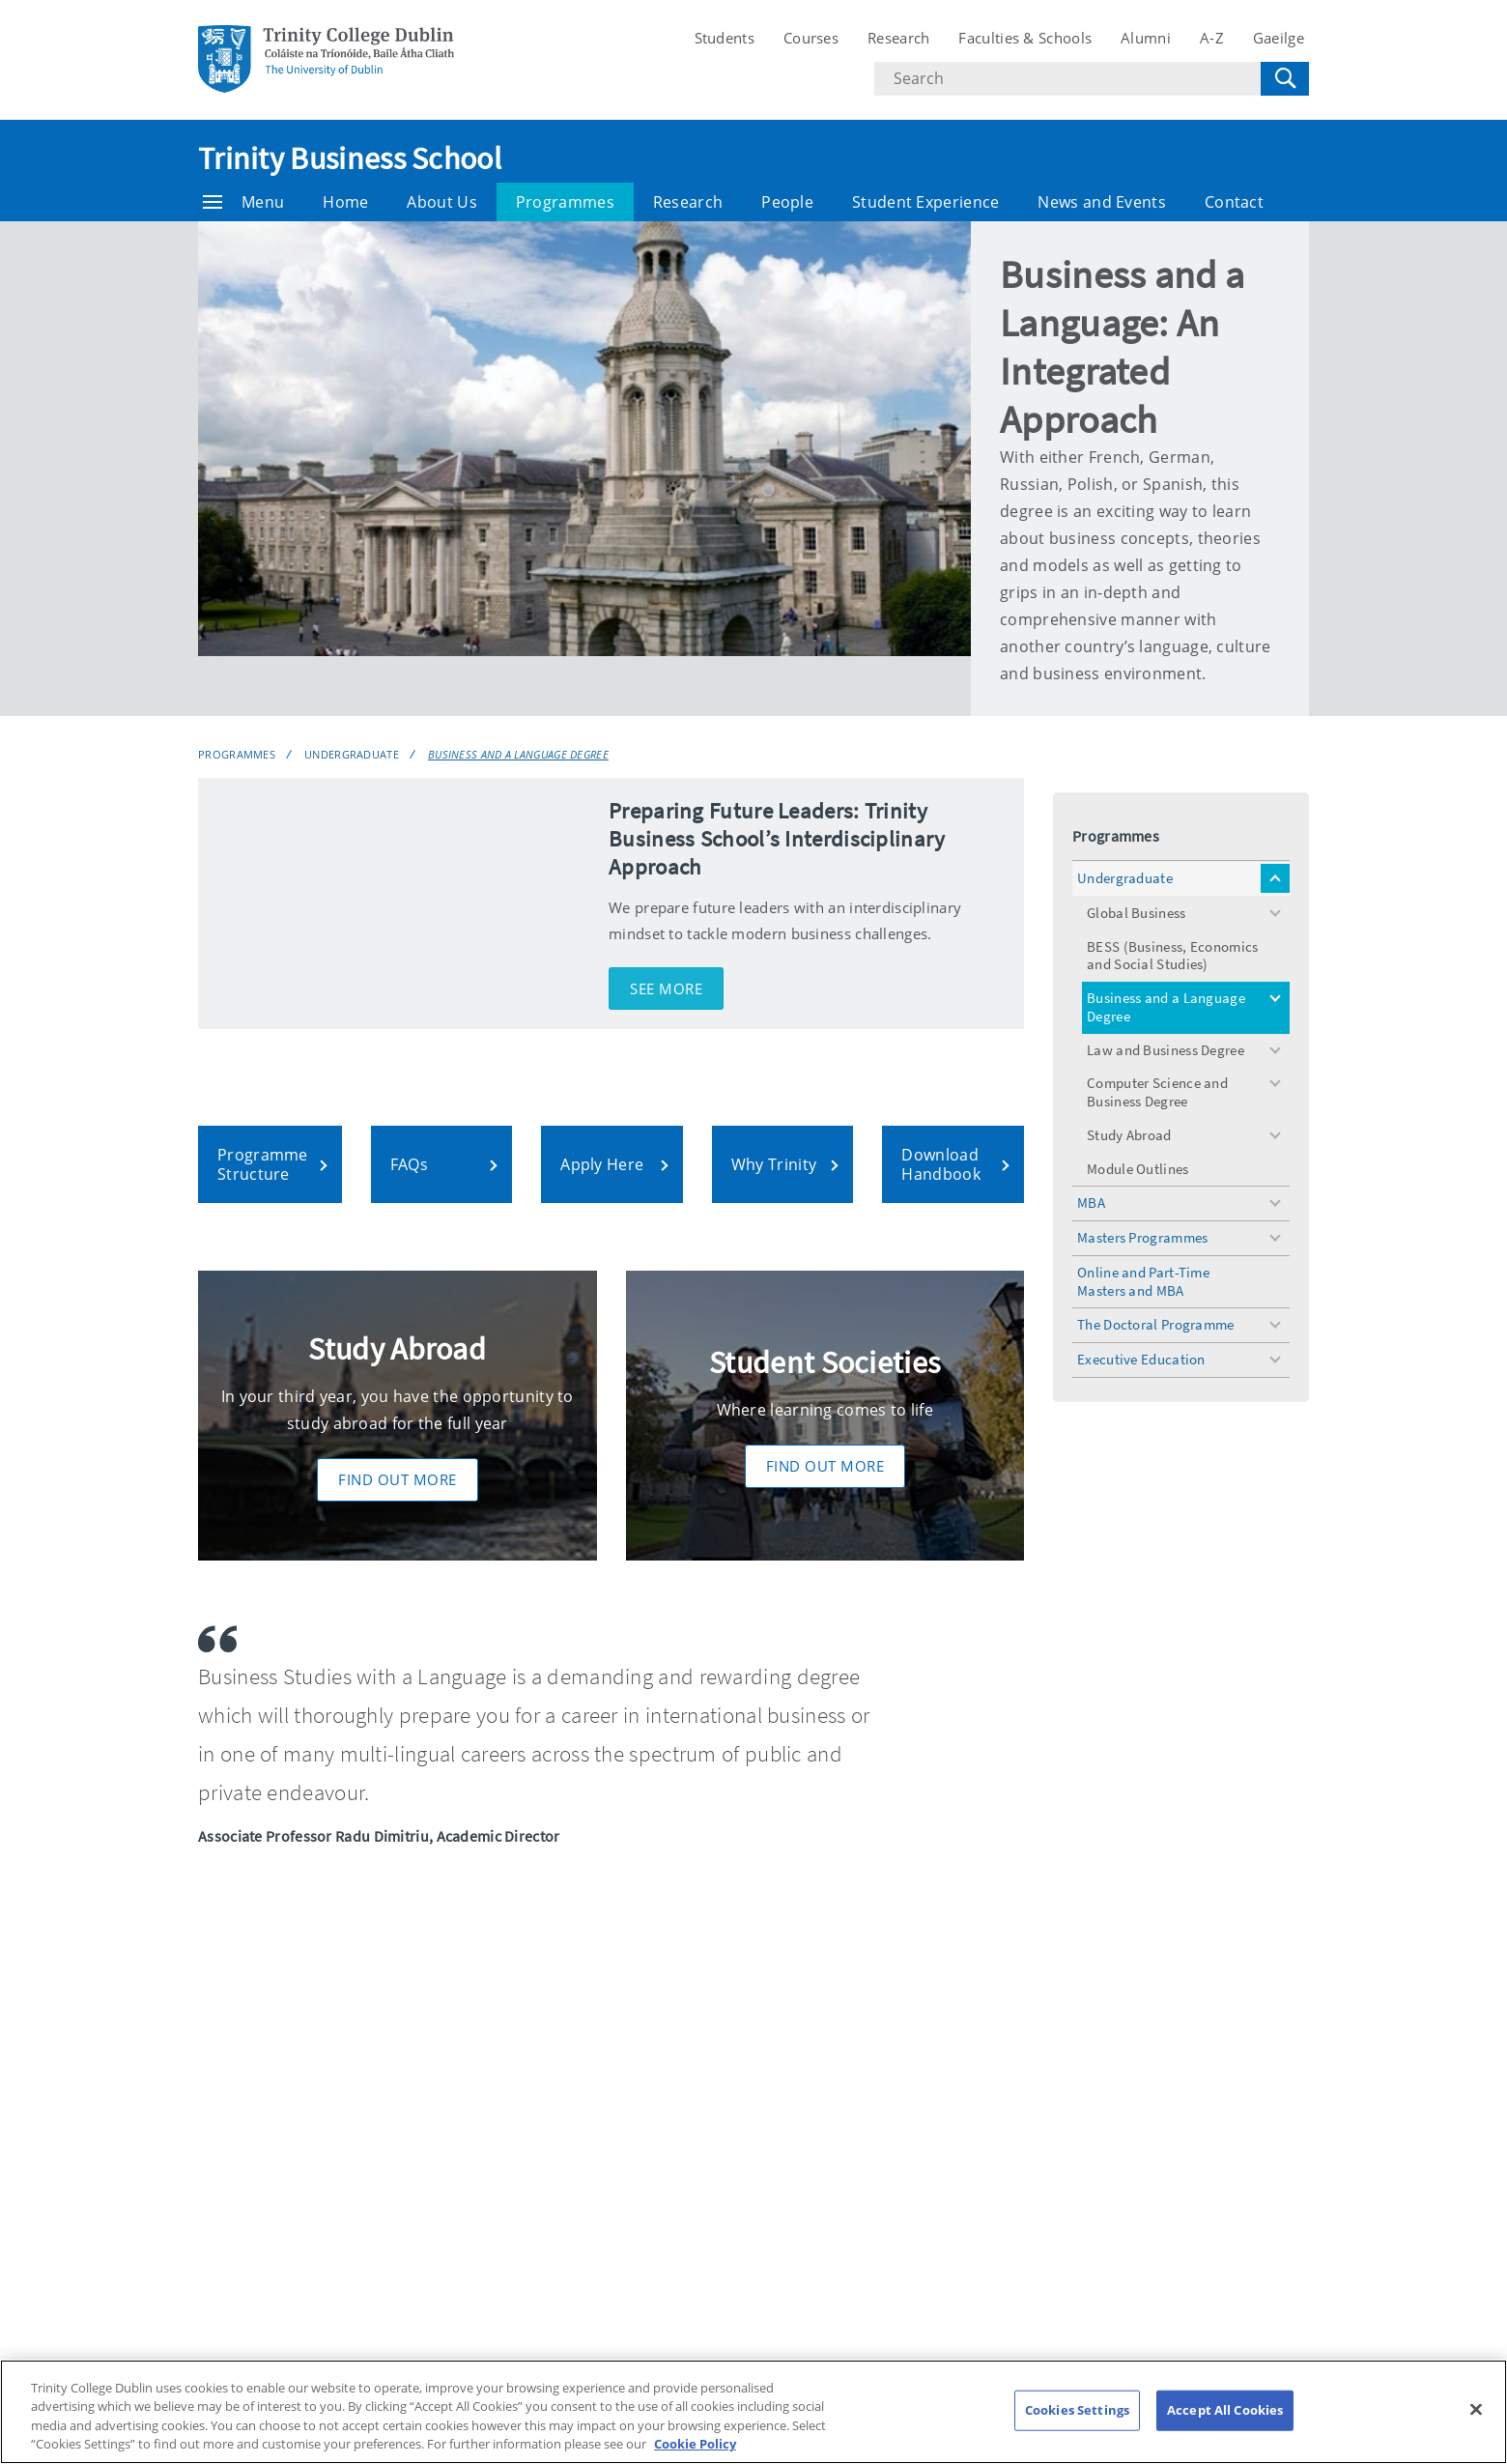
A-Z (1212, 37)
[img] (393, 903)
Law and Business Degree (1165, 1050)
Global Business (1136, 912)
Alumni (1146, 37)
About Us (441, 202)
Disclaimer (1055, 2216)
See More (666, 988)
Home (345, 202)
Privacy (1042, 2175)
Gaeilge (1278, 37)
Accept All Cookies (1225, 2410)
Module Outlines (1138, 1169)
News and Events (1102, 202)
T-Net (1038, 2256)
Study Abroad (1129, 1135)
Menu (243, 202)
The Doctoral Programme (1156, 1324)
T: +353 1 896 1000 (260, 2208)
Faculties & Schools (1025, 37)
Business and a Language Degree (518, 754)
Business (223, 1929)
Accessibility (1060, 2136)
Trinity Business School (349, 158)
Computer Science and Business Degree (1157, 1092)
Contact (1234, 202)
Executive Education (1141, 1359)
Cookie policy (1237, 2136)
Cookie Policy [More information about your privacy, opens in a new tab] (695, 2443)
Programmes (565, 202)
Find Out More (397, 1479)
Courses (811, 37)
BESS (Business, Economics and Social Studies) (1173, 955)
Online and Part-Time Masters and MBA (1143, 1281)
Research (898, 37)
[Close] (1476, 2409)
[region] (753, 2412)
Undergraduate (351, 754)
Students (724, 37)
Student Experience (925, 202)
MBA (1091, 1202)
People (787, 202)
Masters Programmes (1142, 1237)
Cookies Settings (1248, 2174)
